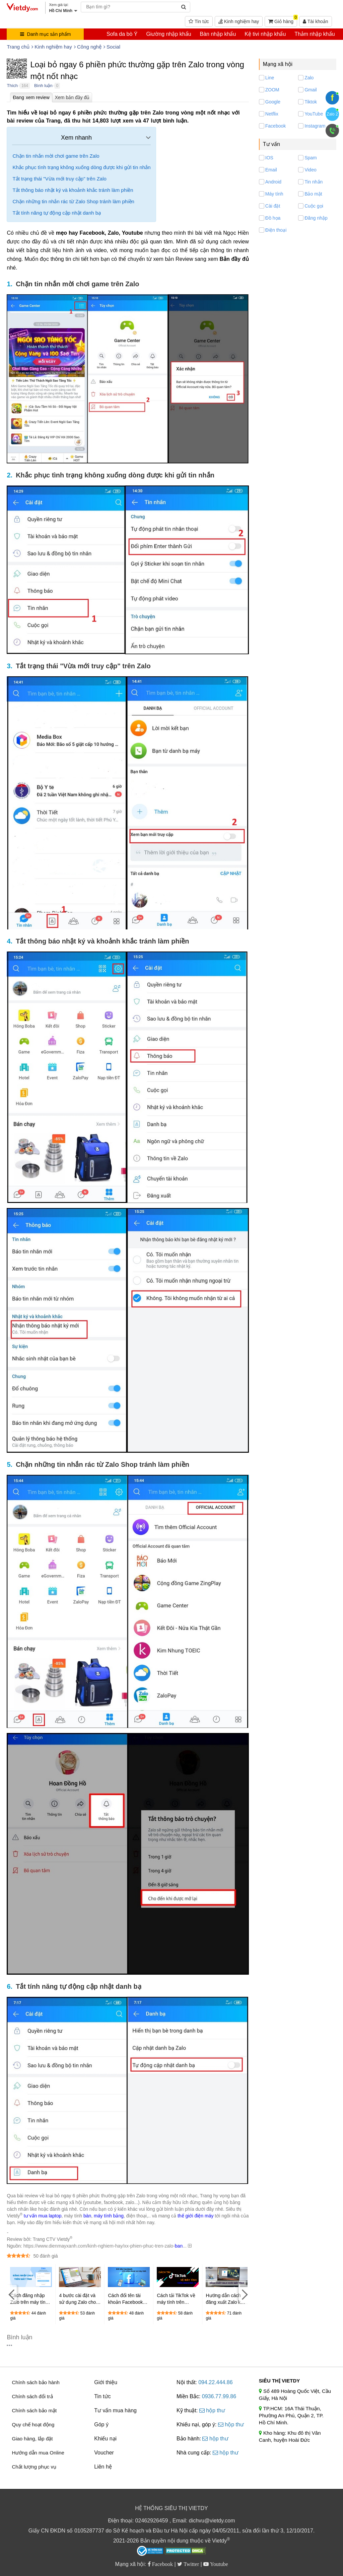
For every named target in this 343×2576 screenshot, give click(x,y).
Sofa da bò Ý (122, 34)
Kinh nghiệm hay (238, 21)
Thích (12, 85)
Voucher (104, 2452)
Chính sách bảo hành (35, 2382)
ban (179, 2246)
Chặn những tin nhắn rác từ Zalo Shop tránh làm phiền (73, 201)
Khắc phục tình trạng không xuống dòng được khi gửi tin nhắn (81, 167)
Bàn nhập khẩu (218, 34)
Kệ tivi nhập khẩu (265, 34)
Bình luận (43, 85)
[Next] (244, 2294)
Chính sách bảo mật (34, 2410)
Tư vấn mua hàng (115, 2410)
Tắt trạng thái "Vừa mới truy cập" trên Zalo (59, 178)
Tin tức (199, 21)
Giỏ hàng (282, 20)
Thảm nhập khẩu (314, 34)
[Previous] (12, 2294)
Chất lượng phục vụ (34, 2467)
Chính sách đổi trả (32, 2396)
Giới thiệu (105, 2382)
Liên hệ (103, 2467)
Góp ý (101, 2424)
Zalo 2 (332, 114)
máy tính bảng (109, 2215)
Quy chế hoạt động (33, 2424)
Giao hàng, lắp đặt (32, 2438)
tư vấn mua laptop (43, 2215)
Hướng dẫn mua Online (38, 2452)
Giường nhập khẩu (168, 34)
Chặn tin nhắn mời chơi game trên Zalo (55, 156)
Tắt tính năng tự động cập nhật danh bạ (56, 213)
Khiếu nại (105, 2438)
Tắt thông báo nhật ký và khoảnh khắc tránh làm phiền (72, 190)
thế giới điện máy (195, 2215)
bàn (87, 2215)
